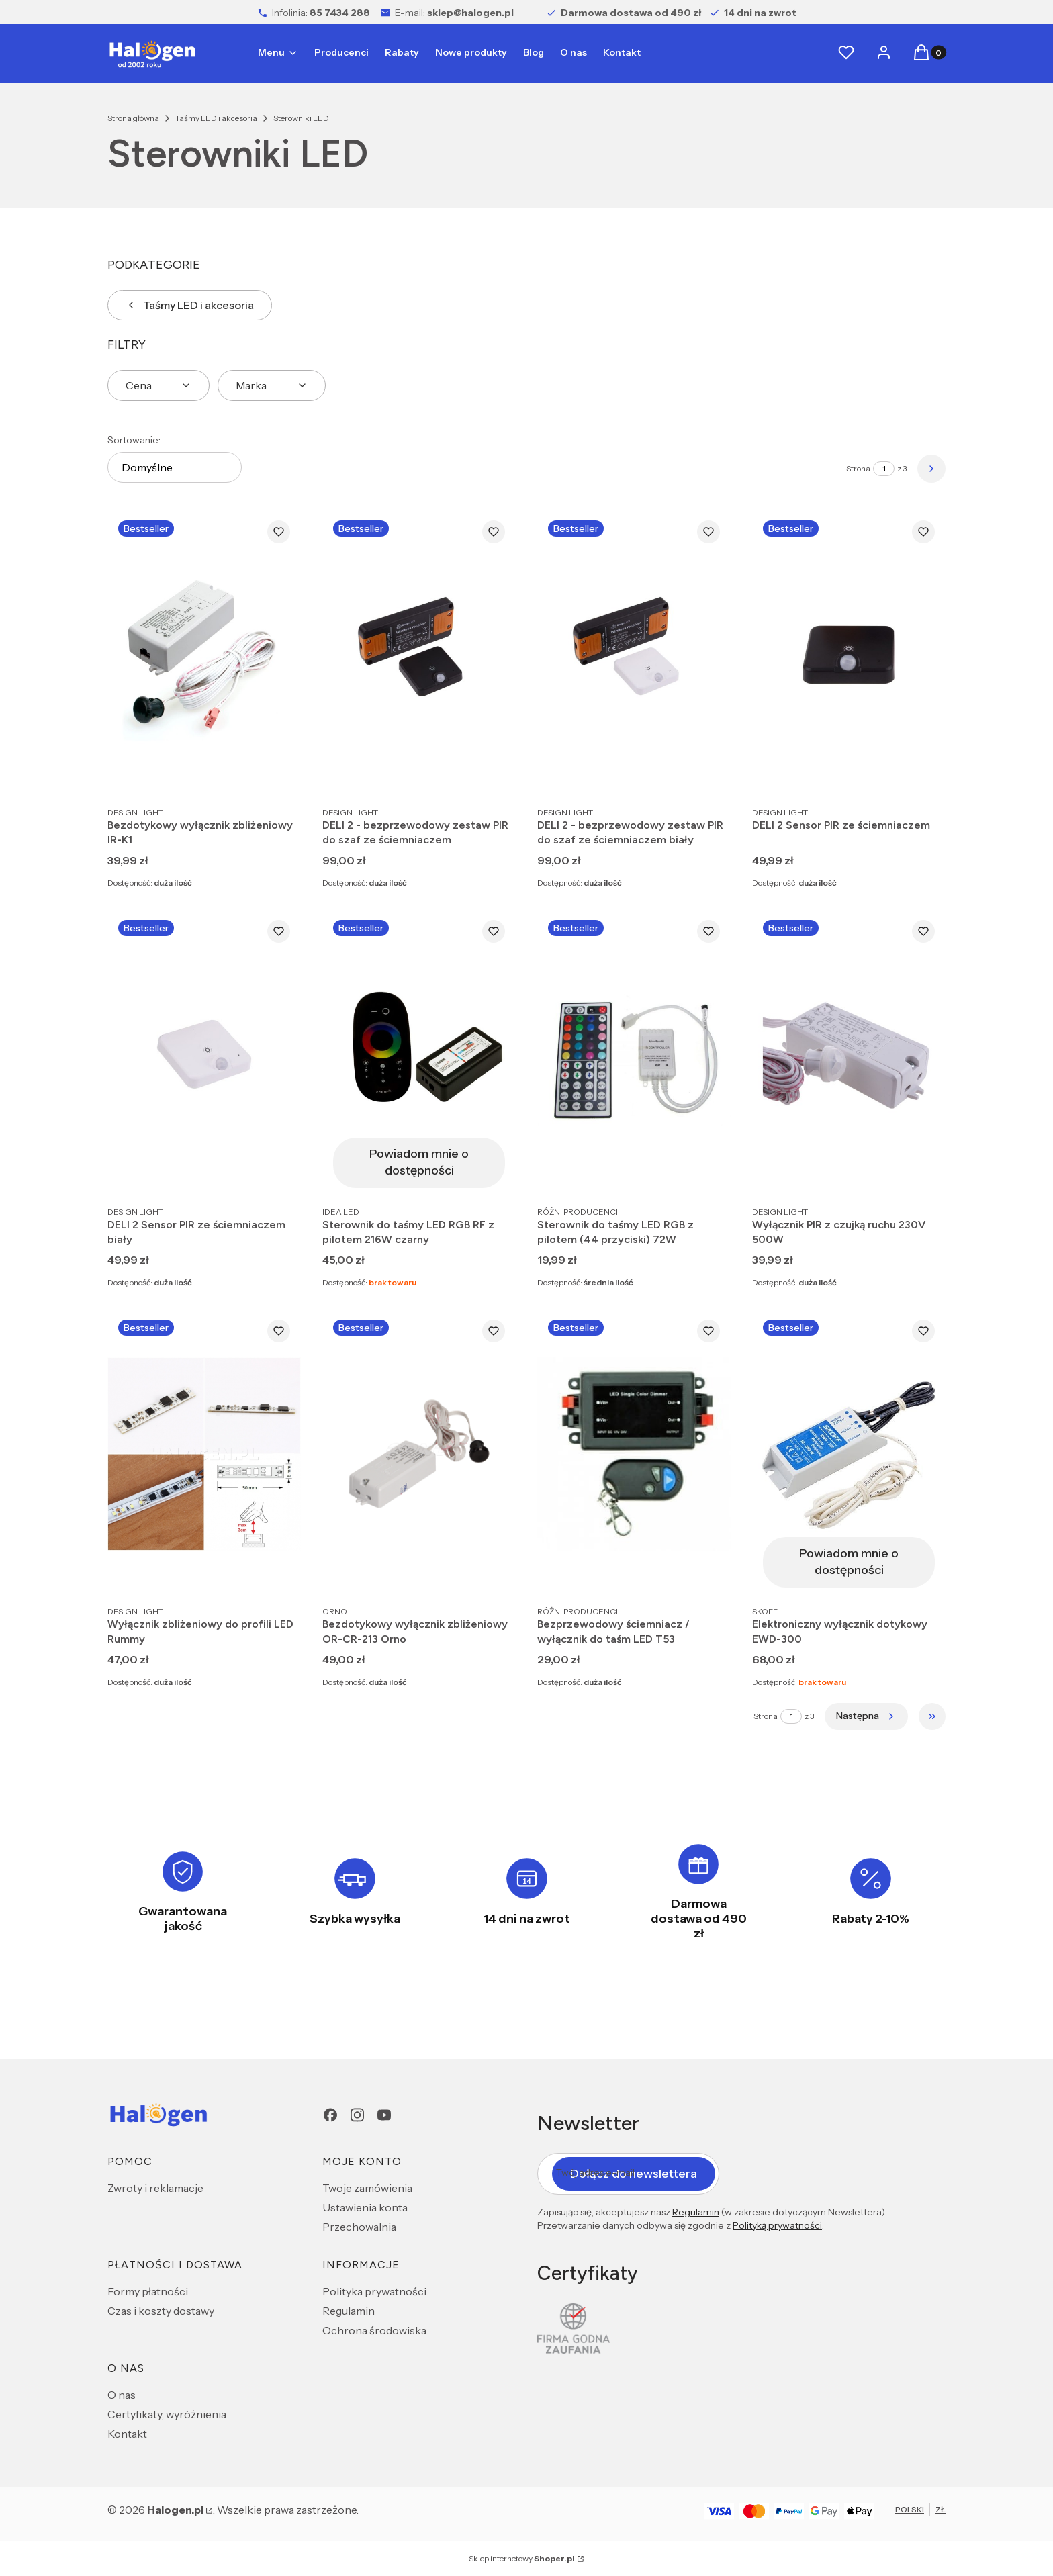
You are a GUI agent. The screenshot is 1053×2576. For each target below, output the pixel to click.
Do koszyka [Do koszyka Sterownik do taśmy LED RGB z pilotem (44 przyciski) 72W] (706, 1174)
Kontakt (127, 2433)
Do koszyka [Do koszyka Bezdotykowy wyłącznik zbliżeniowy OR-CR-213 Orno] (491, 1574)
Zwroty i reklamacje (155, 2188)
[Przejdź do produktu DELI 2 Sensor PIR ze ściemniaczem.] (849, 654)
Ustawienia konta (365, 2207)
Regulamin (348, 2310)
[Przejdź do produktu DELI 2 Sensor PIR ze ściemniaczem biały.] (204, 1054)
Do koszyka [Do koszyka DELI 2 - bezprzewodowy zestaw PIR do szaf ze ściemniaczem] (491, 775)
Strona (858, 468)
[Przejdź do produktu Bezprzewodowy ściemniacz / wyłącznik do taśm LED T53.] (634, 1453)
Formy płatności (147, 2291)
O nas (121, 2394)
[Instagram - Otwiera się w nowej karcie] (357, 2115)
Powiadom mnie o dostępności (419, 1162)
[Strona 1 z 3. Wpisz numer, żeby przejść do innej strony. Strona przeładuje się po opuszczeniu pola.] (884, 468)
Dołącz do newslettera (633, 2173)
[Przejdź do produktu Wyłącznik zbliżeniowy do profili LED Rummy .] (204, 1453)
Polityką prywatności (777, 2225)
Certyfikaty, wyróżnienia (166, 2414)
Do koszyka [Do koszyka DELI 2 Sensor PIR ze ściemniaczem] (921, 775)
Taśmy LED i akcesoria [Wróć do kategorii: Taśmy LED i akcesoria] (190, 305)
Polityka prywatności (374, 2291)
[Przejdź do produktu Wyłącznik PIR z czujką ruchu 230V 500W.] (849, 1054)
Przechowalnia (359, 2227)
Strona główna (133, 118)
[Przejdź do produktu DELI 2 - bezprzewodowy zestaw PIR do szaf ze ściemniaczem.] (419, 654)
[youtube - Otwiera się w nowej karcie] (384, 2115)
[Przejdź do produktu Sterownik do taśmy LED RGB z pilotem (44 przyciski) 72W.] (634, 1054)
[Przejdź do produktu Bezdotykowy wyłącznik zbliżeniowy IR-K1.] (204, 654)
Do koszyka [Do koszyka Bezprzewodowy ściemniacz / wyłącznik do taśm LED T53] (706, 1574)
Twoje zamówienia (367, 2188)
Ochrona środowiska (374, 2330)
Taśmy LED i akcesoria (216, 118)
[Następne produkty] (866, 1716)
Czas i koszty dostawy (160, 2310)
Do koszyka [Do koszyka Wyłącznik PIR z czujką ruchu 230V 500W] (921, 1174)
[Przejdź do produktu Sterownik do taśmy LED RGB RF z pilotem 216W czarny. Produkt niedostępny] (419, 1054)
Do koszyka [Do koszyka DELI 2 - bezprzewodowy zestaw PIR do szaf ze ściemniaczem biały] (706, 775)
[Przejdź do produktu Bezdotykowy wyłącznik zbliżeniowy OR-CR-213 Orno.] (419, 1453)
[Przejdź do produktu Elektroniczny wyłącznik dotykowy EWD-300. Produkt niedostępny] (849, 1453)
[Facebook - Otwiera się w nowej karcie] (330, 2115)
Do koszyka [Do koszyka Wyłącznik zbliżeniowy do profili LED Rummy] (276, 1574)
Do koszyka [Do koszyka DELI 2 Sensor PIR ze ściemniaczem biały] (276, 1174)
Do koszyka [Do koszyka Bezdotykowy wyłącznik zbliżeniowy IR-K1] (276, 775)
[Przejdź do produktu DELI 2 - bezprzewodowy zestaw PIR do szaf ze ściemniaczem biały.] (634, 654)
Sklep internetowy (522, 2558)
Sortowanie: (134, 440)
